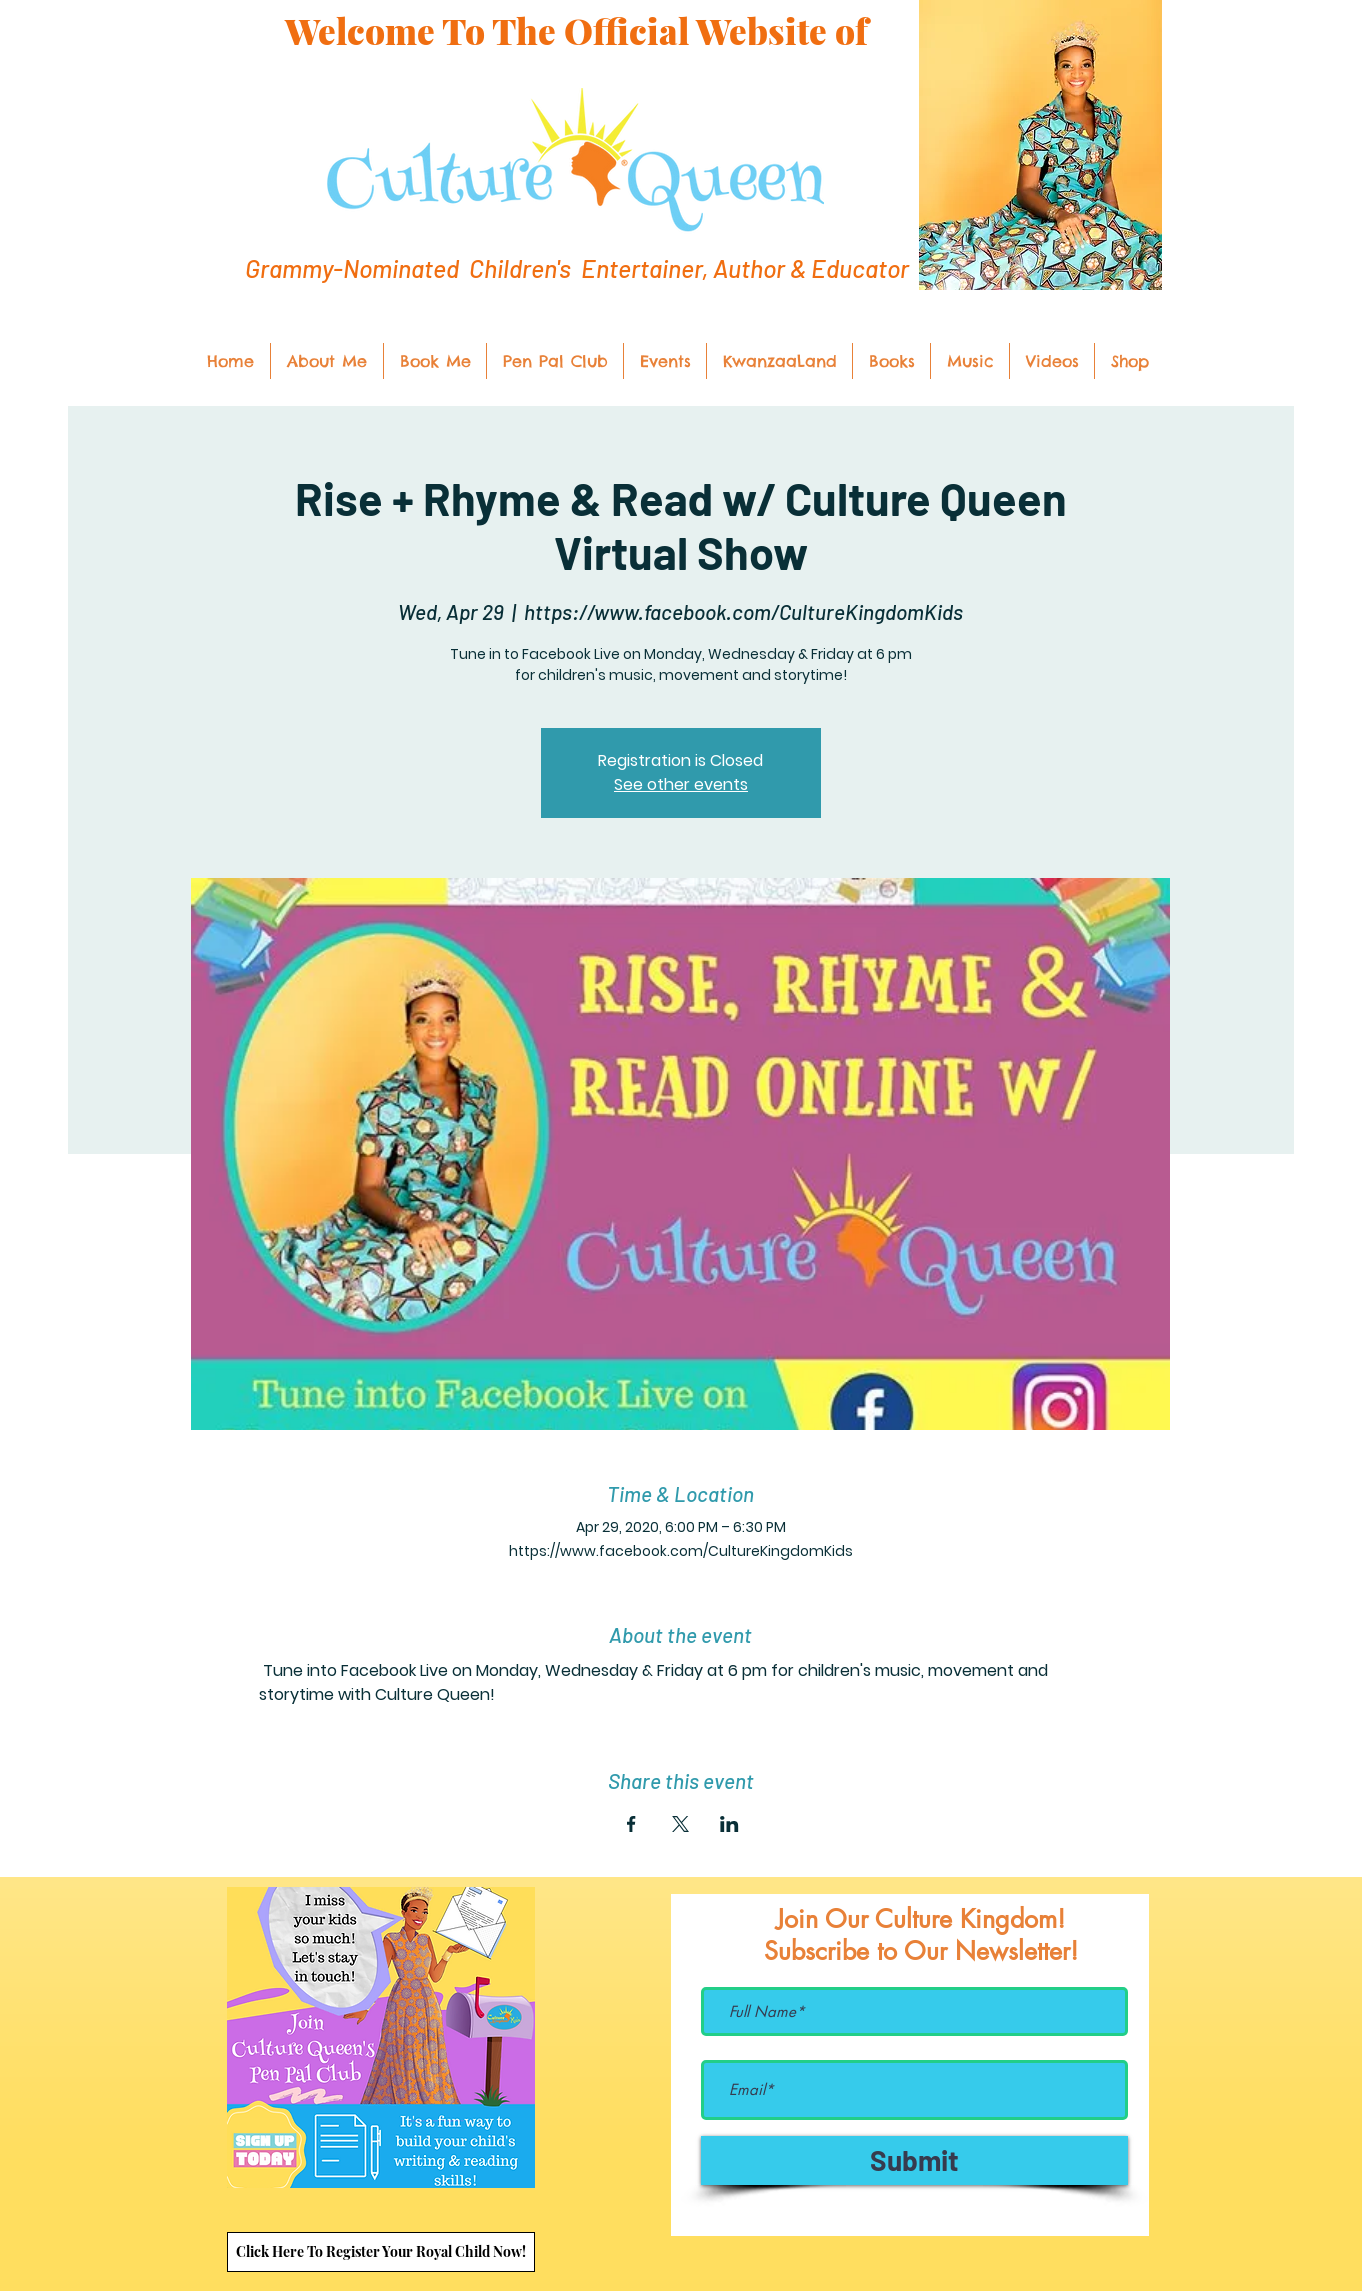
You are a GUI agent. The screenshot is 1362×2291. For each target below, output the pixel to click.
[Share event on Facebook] (631, 1824)
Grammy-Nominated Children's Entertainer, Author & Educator (577, 268)
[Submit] (914, 2160)
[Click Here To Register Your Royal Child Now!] (381, 2252)
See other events (681, 784)
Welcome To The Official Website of (576, 30)
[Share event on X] (680, 1824)
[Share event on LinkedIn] (729, 1824)
